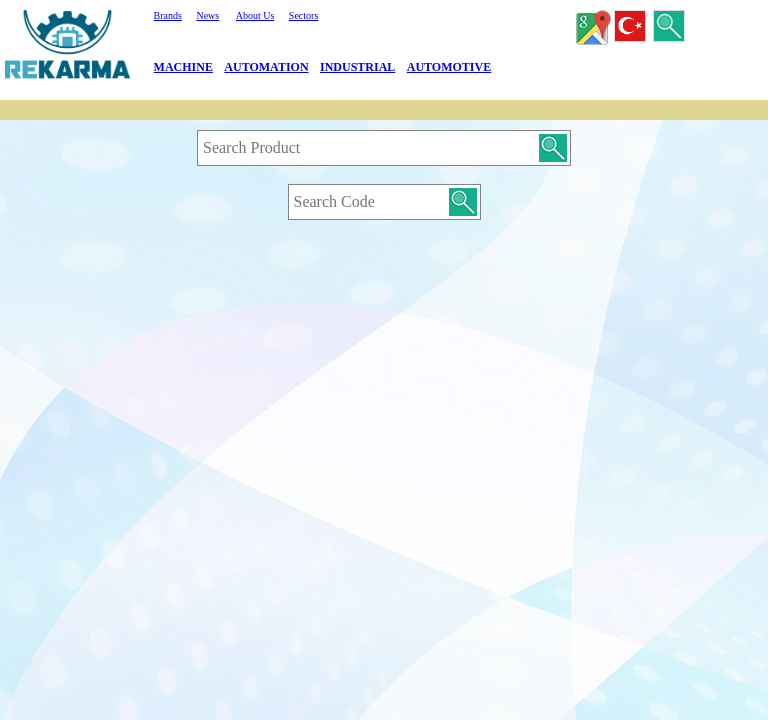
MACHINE (183, 67)
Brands (168, 15)
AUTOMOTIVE (449, 67)
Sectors (303, 15)
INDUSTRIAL (357, 67)
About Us (255, 15)
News (207, 15)
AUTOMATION (266, 67)
